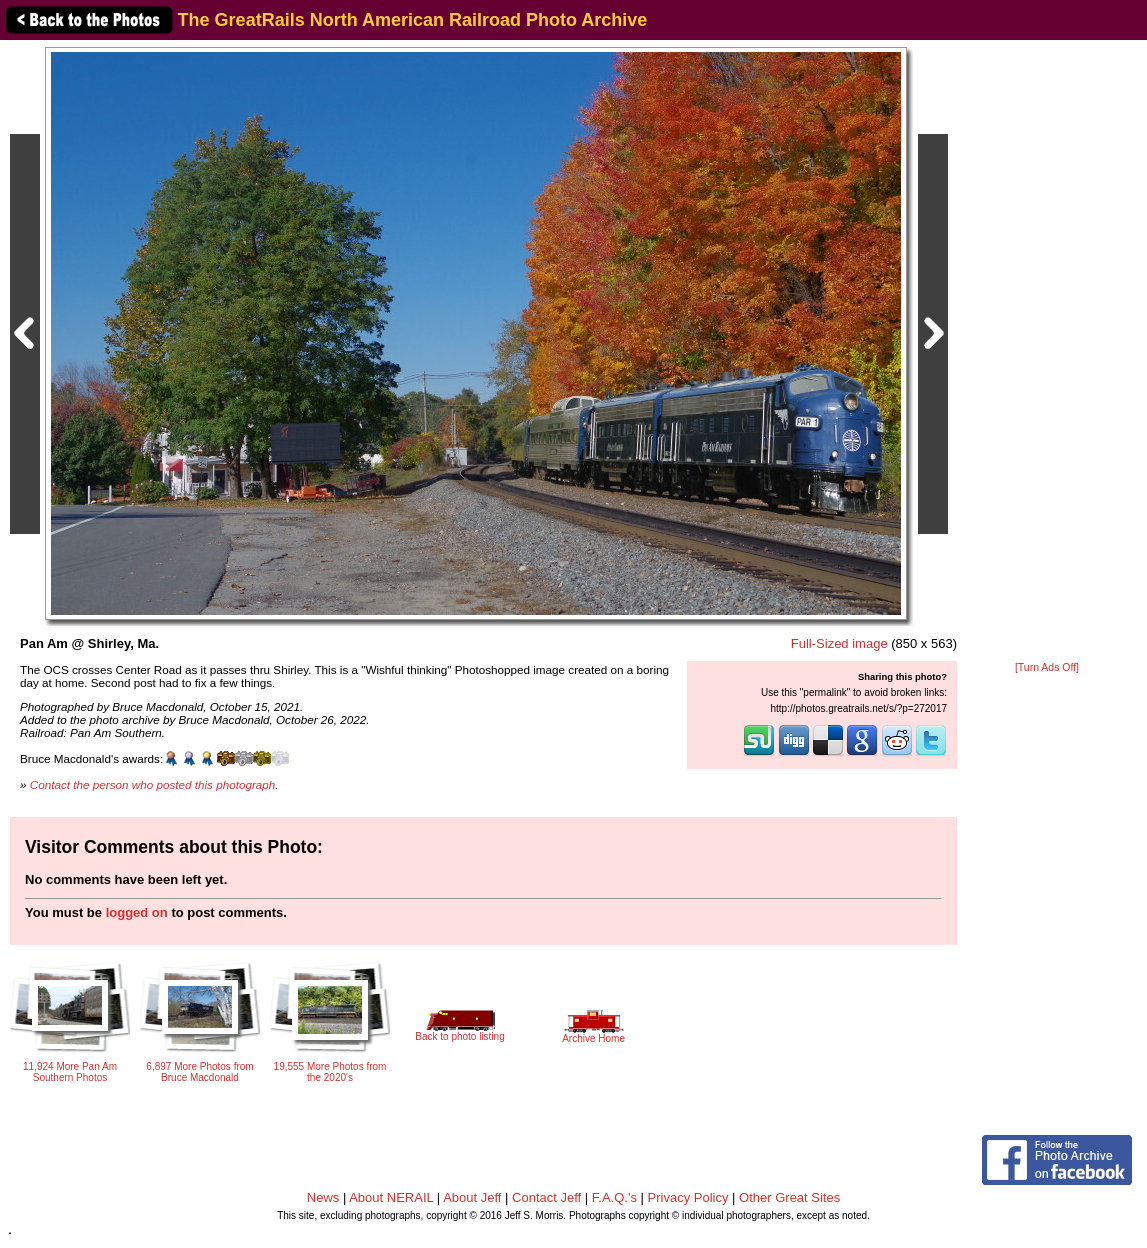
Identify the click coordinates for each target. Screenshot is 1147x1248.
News (323, 1197)
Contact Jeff (546, 1197)
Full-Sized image (839, 643)
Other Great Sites (789, 1197)
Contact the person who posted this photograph (153, 784)
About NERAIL (391, 1197)
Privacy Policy (688, 1197)
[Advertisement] (1047, 352)
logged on (137, 912)
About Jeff (472, 1197)
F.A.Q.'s (614, 1197)
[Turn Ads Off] (1047, 667)
